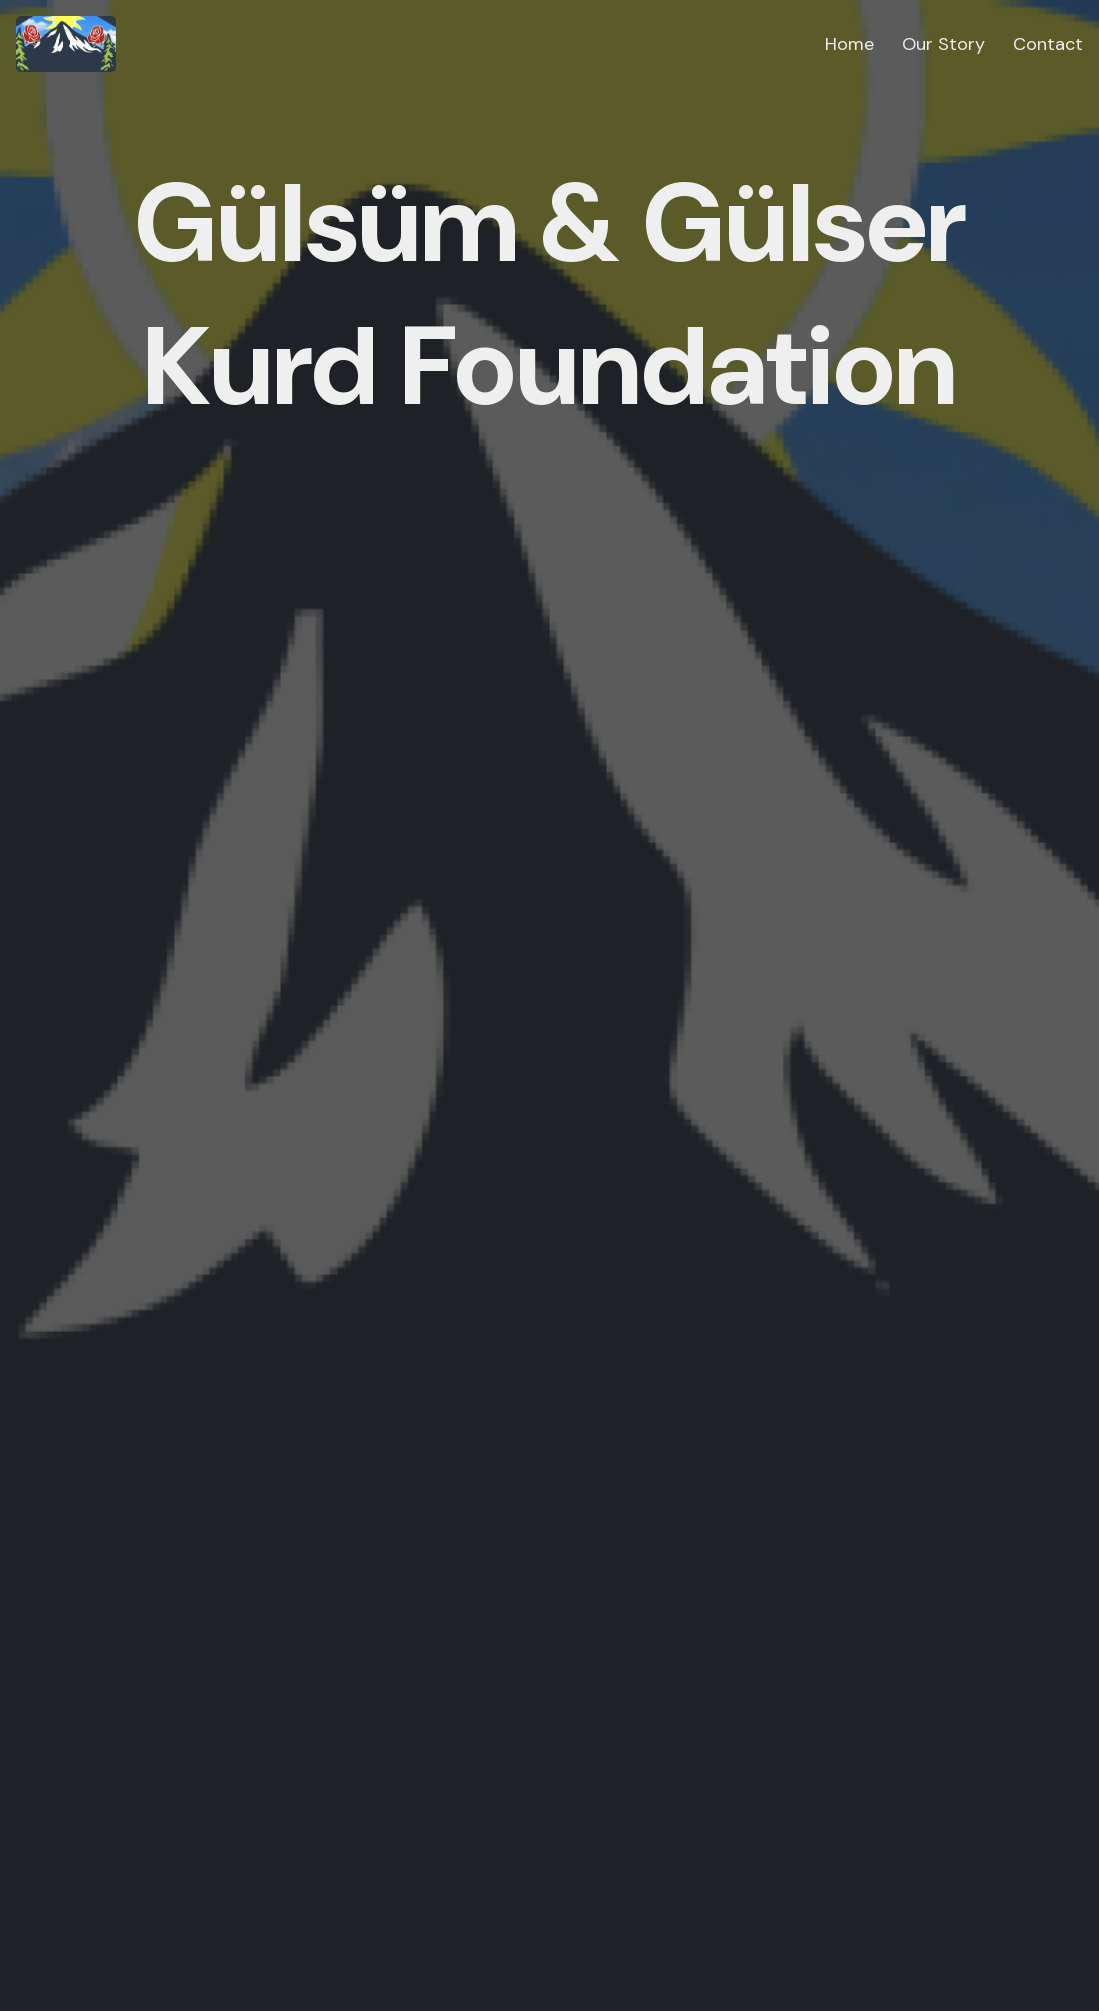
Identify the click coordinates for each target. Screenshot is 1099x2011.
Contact (1048, 44)
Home (849, 44)
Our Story (943, 44)
